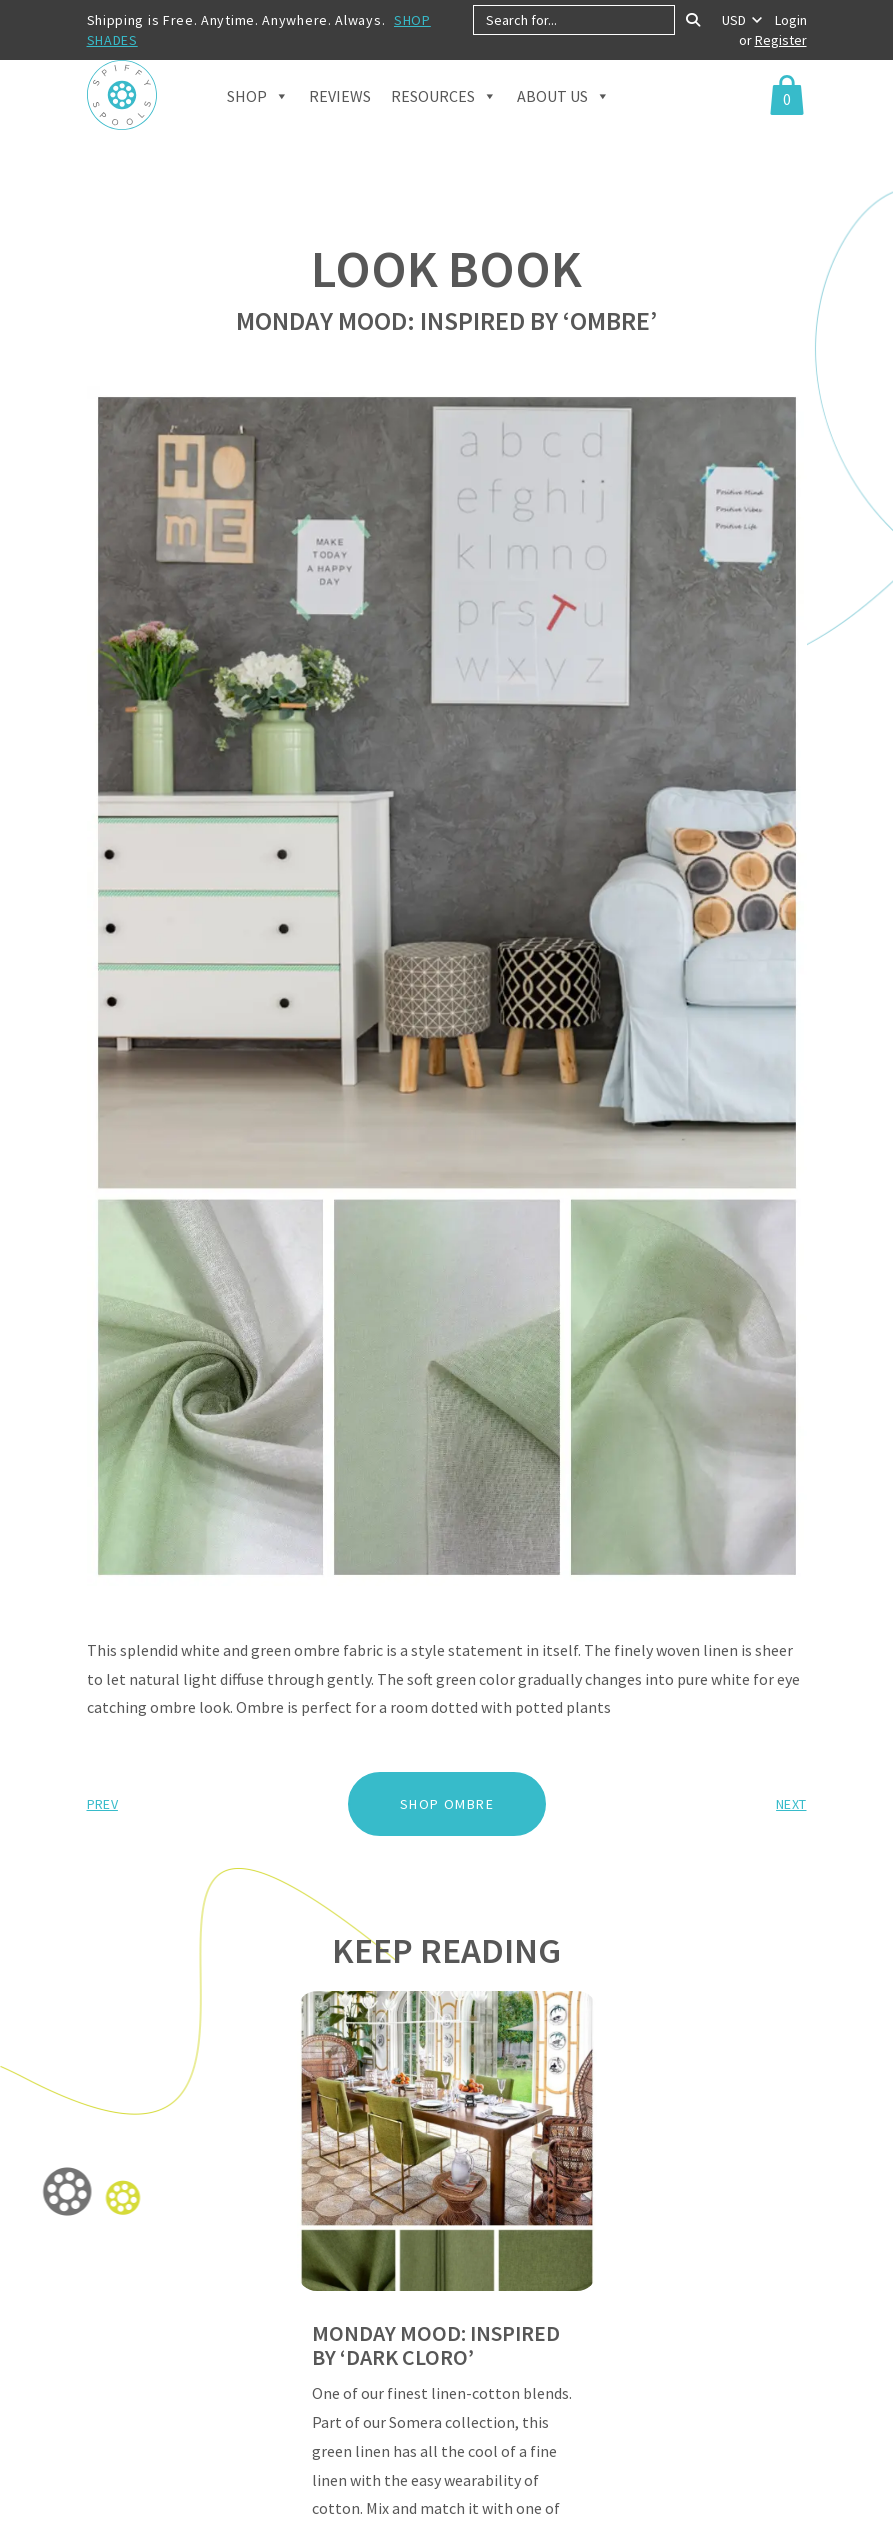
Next (791, 1804)
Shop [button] (258, 121)
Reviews (340, 122)
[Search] (693, 20)
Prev (102, 1804)
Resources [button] (444, 121)
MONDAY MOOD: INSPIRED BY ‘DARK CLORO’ (436, 2345)
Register (781, 40)
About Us (563, 121)
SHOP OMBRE (447, 1804)
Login (791, 20)
